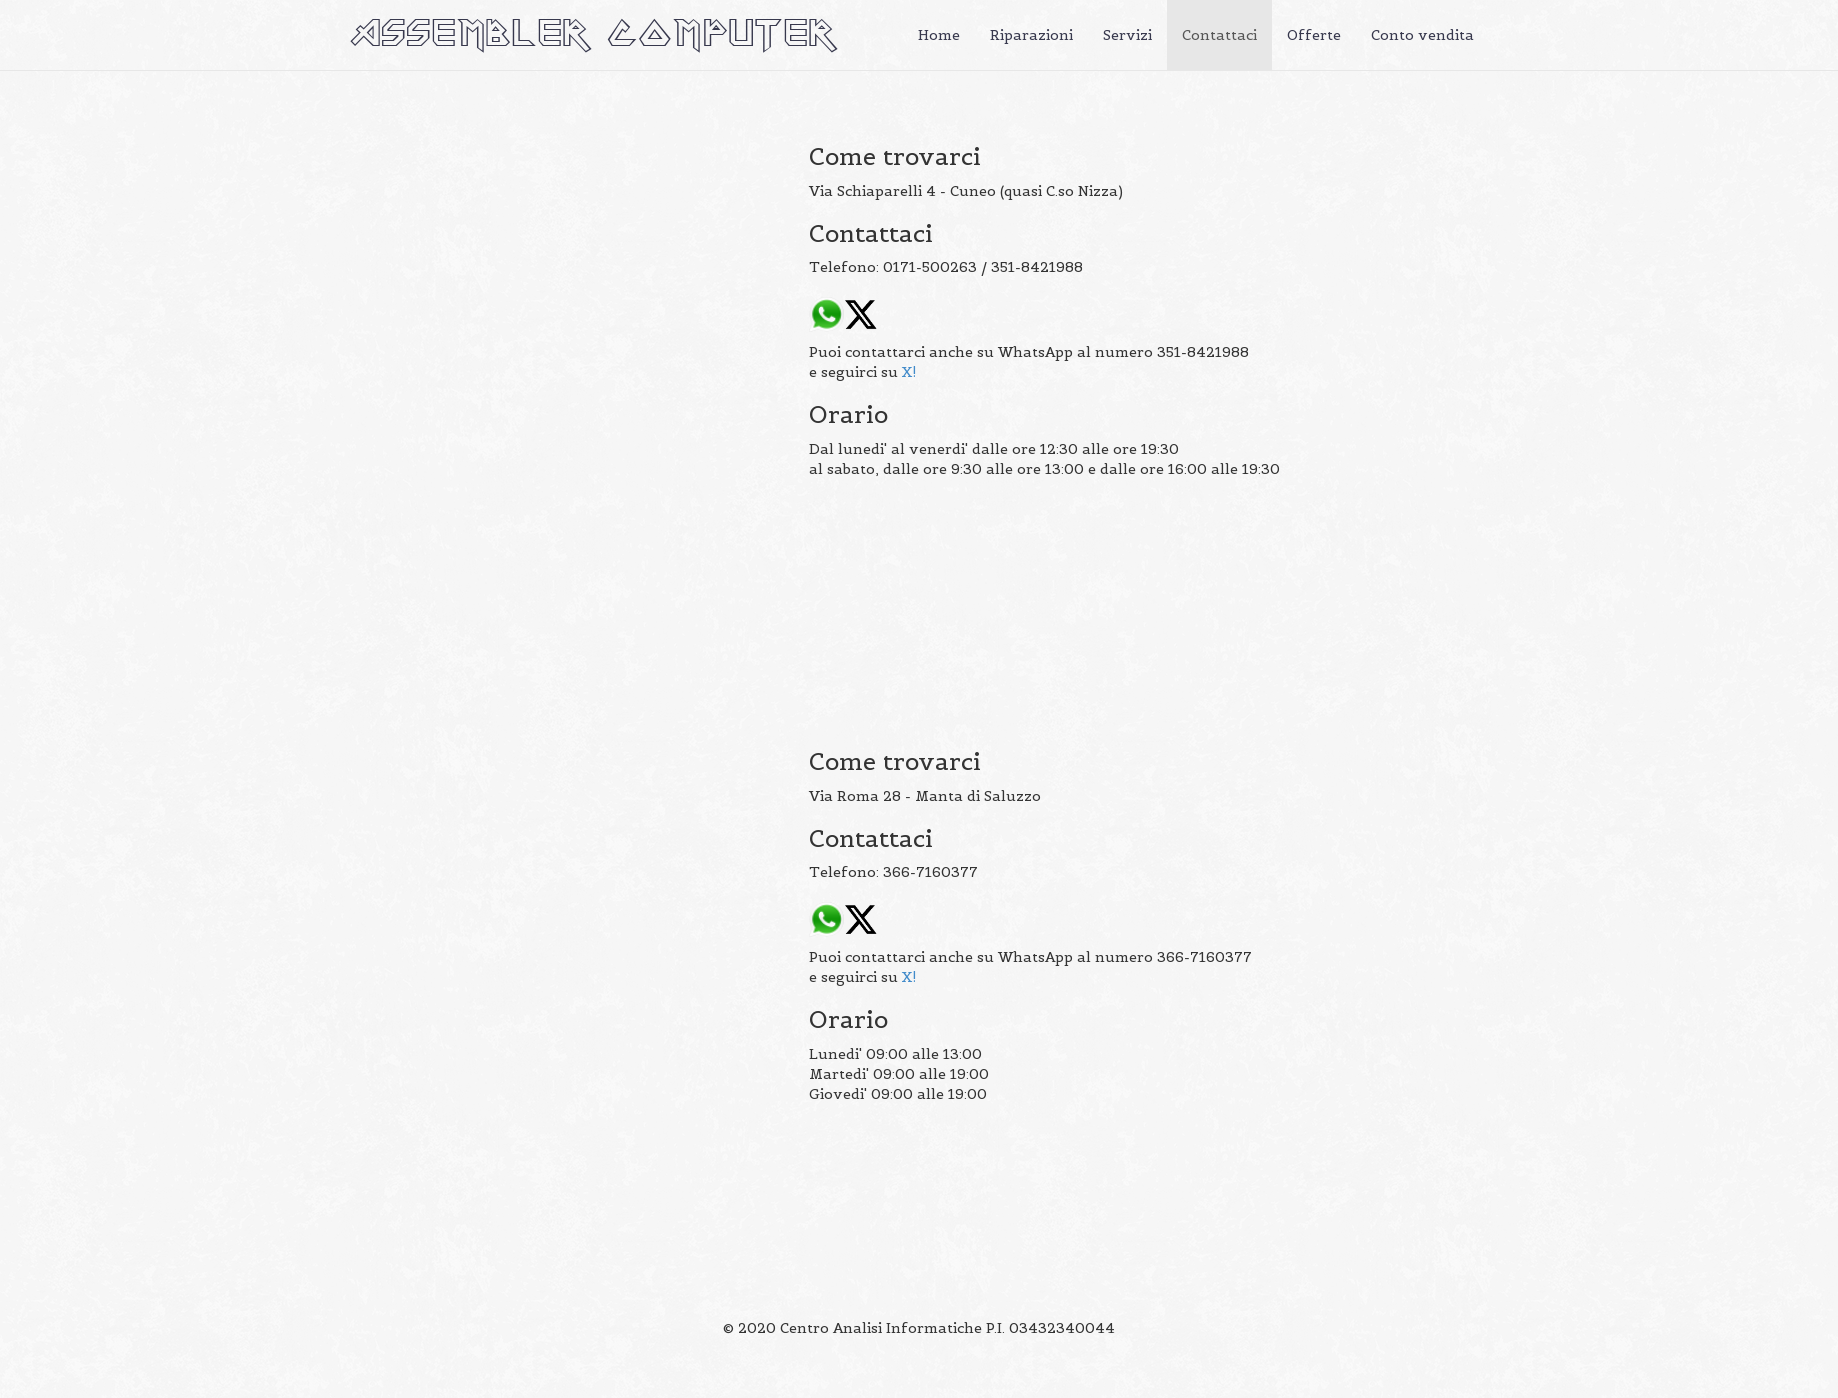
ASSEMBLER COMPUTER (594, 34)
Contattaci (1219, 35)
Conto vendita (1422, 35)
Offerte (1314, 35)
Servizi (1127, 35)
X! (909, 372)
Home (939, 35)
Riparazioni (1031, 35)
